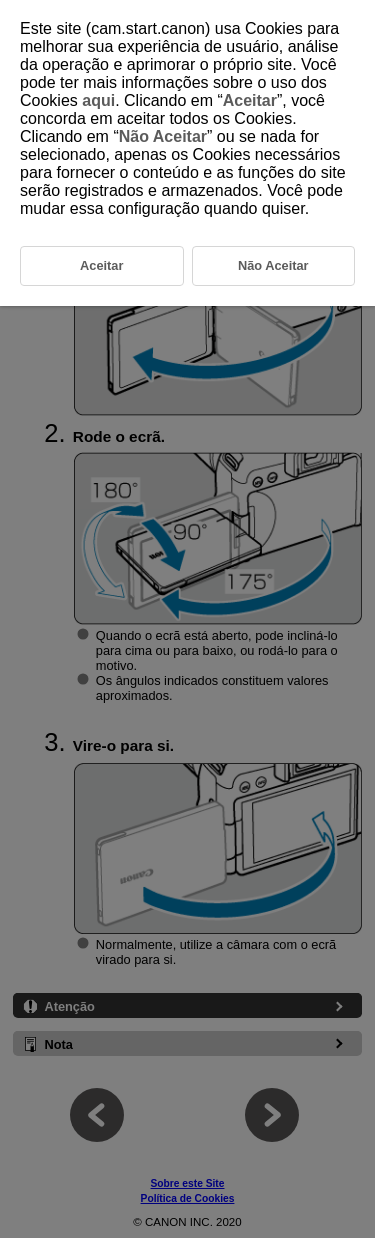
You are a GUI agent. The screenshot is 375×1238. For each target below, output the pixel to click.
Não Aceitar (163, 136)
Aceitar (250, 100)
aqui (98, 100)
